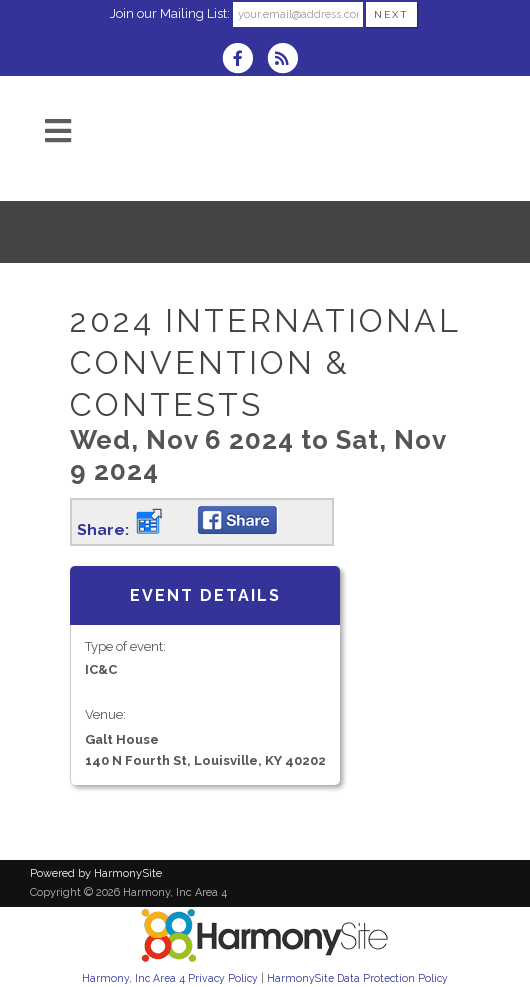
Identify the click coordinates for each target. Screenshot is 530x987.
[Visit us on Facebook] (244, 60)
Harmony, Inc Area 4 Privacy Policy (170, 978)
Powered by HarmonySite (96, 873)
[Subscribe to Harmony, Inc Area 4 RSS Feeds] (287, 60)
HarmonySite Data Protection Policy (357, 978)
